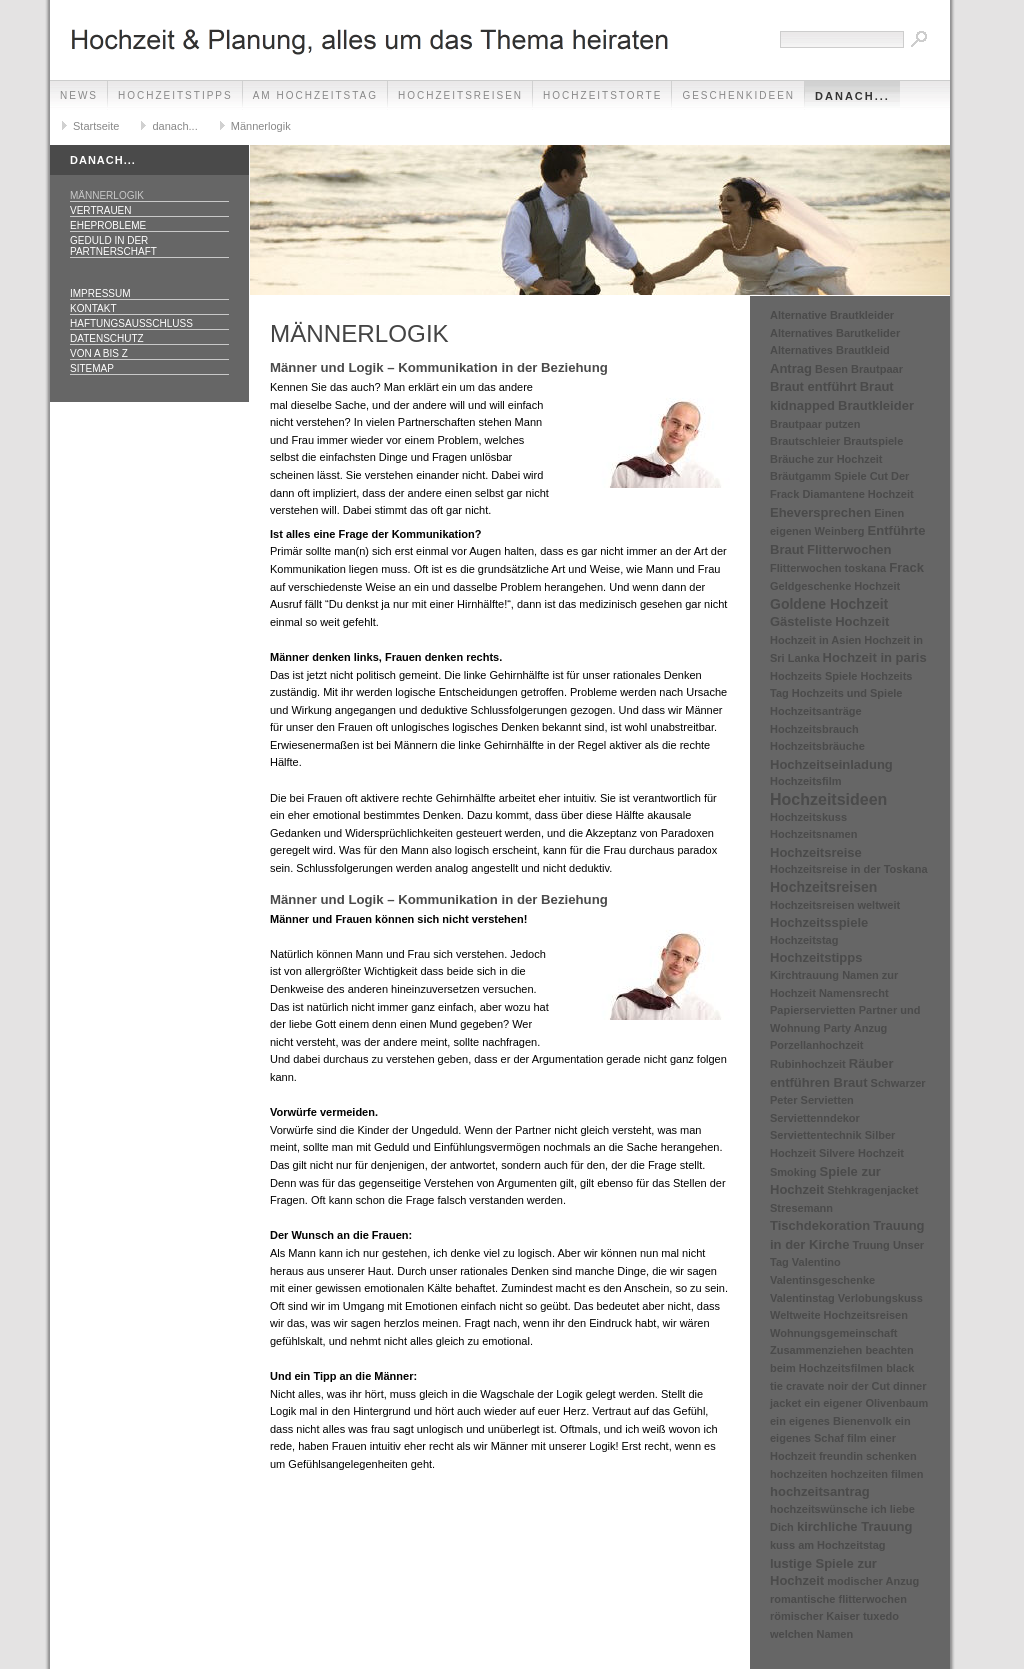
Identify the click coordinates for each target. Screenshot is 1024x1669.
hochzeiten (798, 1474)
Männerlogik (261, 126)
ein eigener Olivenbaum (866, 1403)
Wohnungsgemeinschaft (834, 1333)
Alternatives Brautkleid (830, 350)
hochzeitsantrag (820, 1491)
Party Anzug (856, 1028)
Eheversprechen (820, 512)
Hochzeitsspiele (819, 922)
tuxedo (881, 1616)
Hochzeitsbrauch (814, 729)
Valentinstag (802, 1298)
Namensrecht (854, 993)
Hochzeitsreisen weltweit (835, 905)
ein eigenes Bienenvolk (831, 1421)
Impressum (100, 293)
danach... (852, 96)
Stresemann (801, 1208)
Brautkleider (876, 405)
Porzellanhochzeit (817, 1045)
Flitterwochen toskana (828, 568)
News (79, 95)
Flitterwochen (849, 549)
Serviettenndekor (815, 1118)
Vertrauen (101, 210)
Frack (906, 567)
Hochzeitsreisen (460, 95)
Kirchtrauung (804, 975)
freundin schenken (868, 1456)
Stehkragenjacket (872, 1190)
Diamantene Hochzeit (857, 494)
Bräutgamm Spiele (818, 476)
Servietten (827, 1100)
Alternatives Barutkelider (835, 333)
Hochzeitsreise (816, 852)
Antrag (791, 368)
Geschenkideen (738, 95)
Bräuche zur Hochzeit (826, 459)
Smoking (793, 1172)
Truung (871, 1245)
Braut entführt (813, 386)
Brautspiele (873, 441)
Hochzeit (862, 621)
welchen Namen (811, 1634)
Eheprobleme (108, 225)
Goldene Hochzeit (829, 604)
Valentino (816, 1262)
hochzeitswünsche (819, 1509)
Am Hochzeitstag (315, 95)
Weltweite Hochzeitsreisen (839, 1315)
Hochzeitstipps (175, 95)
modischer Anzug (873, 1581)
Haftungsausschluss (131, 323)
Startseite (96, 126)
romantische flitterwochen (838, 1599)
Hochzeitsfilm (806, 781)
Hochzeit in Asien (815, 640)
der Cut (870, 1386)
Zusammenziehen (816, 1350)
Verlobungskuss (880, 1298)
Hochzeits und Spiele (847, 693)
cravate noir (817, 1386)
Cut (879, 476)
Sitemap (92, 368)
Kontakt (93, 308)
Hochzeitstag (804, 940)
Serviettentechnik (816, 1135)
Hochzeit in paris (875, 657)
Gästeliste (801, 621)
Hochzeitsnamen (813, 834)
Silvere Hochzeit (861, 1153)
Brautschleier (805, 441)
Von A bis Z (99, 353)
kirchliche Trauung (855, 1526)
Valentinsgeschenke (822, 1280)
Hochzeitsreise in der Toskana (849, 869)
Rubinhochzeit (808, 1064)
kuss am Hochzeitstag (828, 1545)
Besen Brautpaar (859, 369)
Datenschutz (107, 338)
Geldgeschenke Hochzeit (835, 586)
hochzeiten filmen (877, 1474)
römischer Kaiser (815, 1616)
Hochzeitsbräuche (817, 746)
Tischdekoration (820, 1225)
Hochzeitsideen (828, 799)
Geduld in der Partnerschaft (113, 246)
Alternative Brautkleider (832, 315)
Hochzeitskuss (808, 817)
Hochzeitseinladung (831, 764)
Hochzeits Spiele (813, 676)
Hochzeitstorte (602, 95)
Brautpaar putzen (815, 424)
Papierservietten (813, 1010)
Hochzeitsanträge (816, 711)
